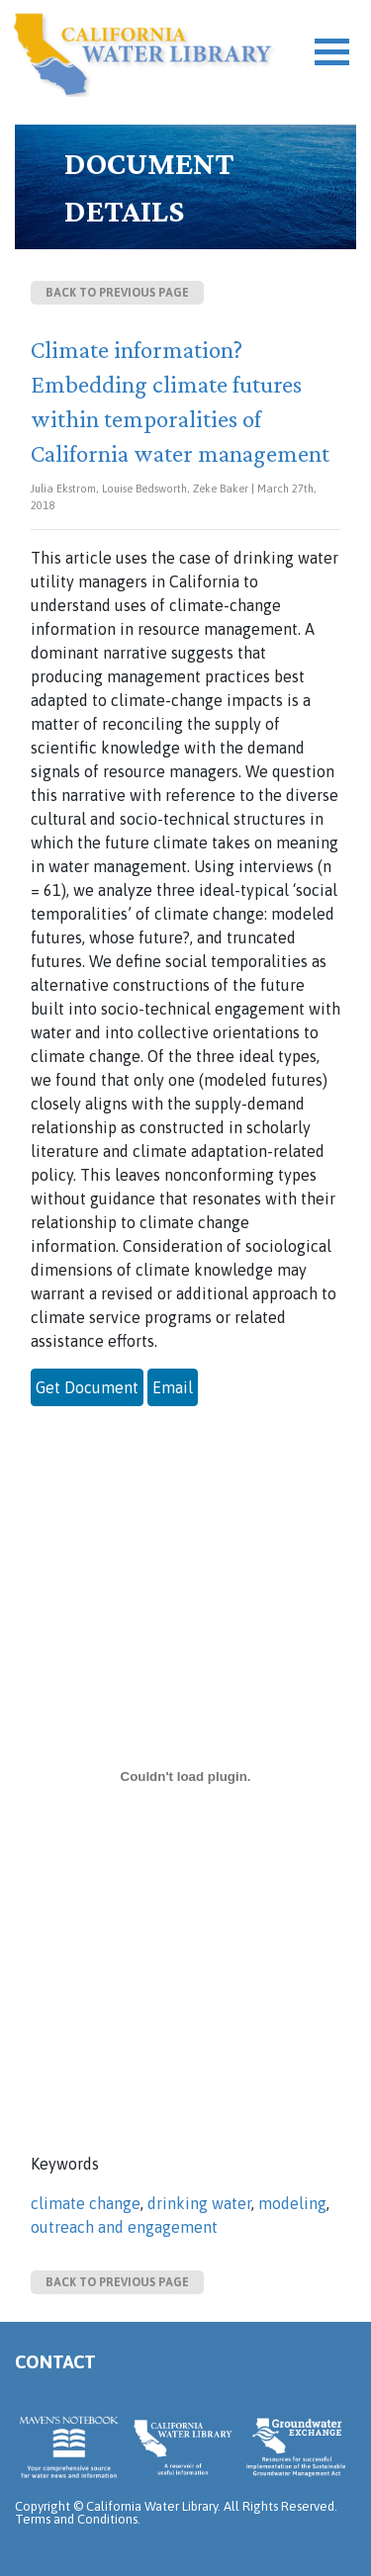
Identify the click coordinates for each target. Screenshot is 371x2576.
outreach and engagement (124, 2227)
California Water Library (143, 54)
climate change (85, 2203)
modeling (292, 2203)
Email (172, 1387)
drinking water (199, 2203)
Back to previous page (117, 293)
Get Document (87, 1387)
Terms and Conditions (76, 2519)
